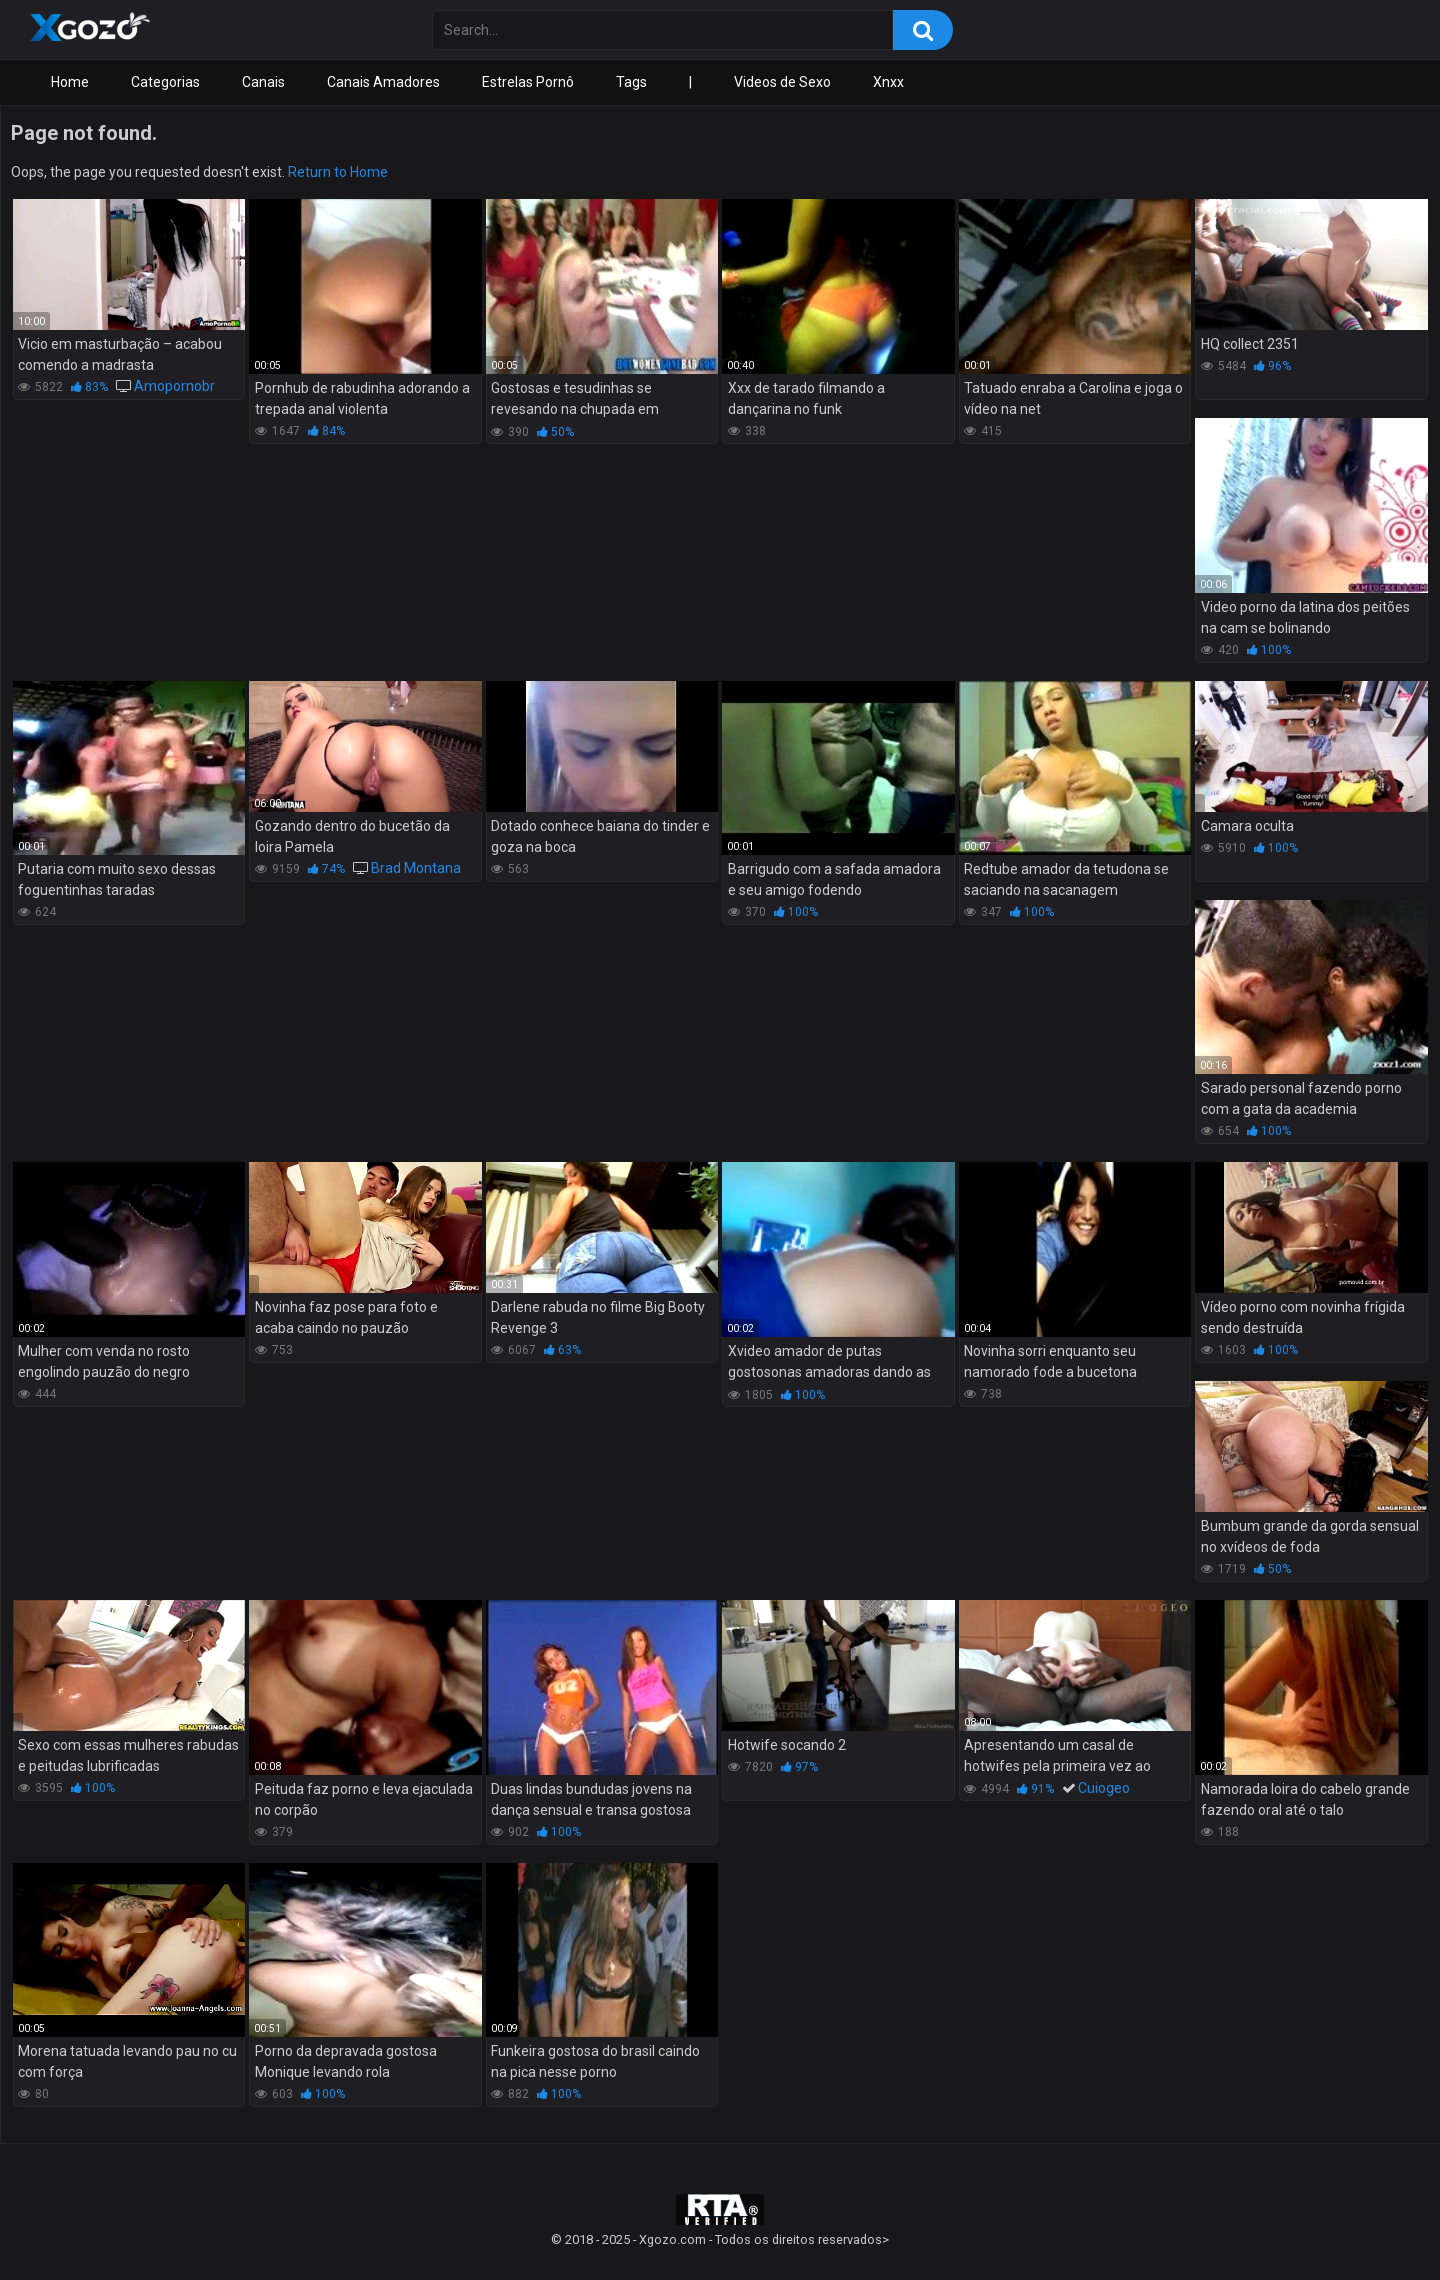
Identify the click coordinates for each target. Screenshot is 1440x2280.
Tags (631, 82)
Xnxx (888, 82)
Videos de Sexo (782, 82)
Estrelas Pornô (528, 82)
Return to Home (338, 172)
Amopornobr (174, 386)
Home (70, 82)
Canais (263, 82)
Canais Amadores (383, 82)
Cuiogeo (1104, 1788)
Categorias (165, 82)
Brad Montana (416, 868)
